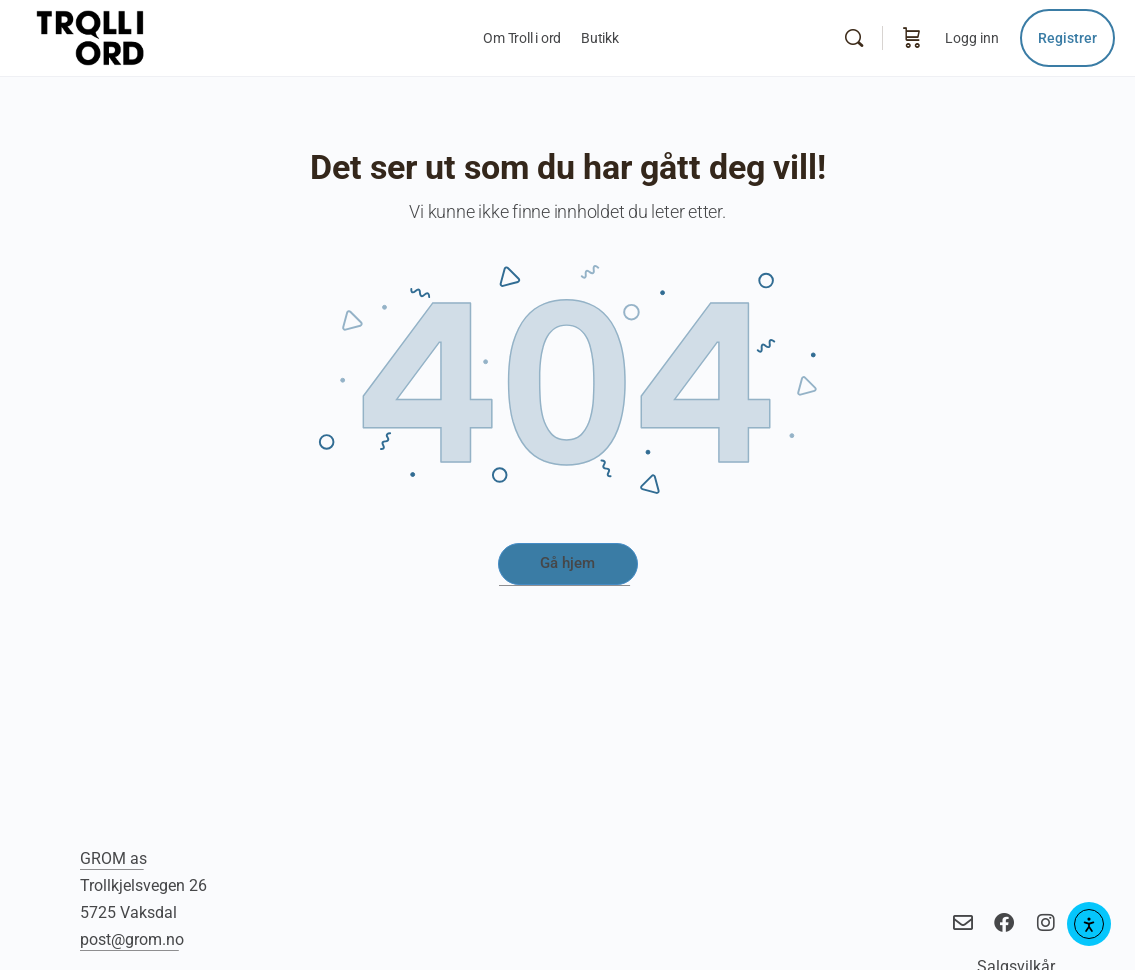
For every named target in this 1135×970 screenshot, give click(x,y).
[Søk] (854, 38)
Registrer (1067, 38)
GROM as (113, 858)
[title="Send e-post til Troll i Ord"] (960, 923)
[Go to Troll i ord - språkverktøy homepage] (134, 36)
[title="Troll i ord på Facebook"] (1001, 923)
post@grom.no (132, 939)
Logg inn (972, 38)
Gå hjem (567, 563)
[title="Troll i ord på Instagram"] (1042, 923)
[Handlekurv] (912, 38)
